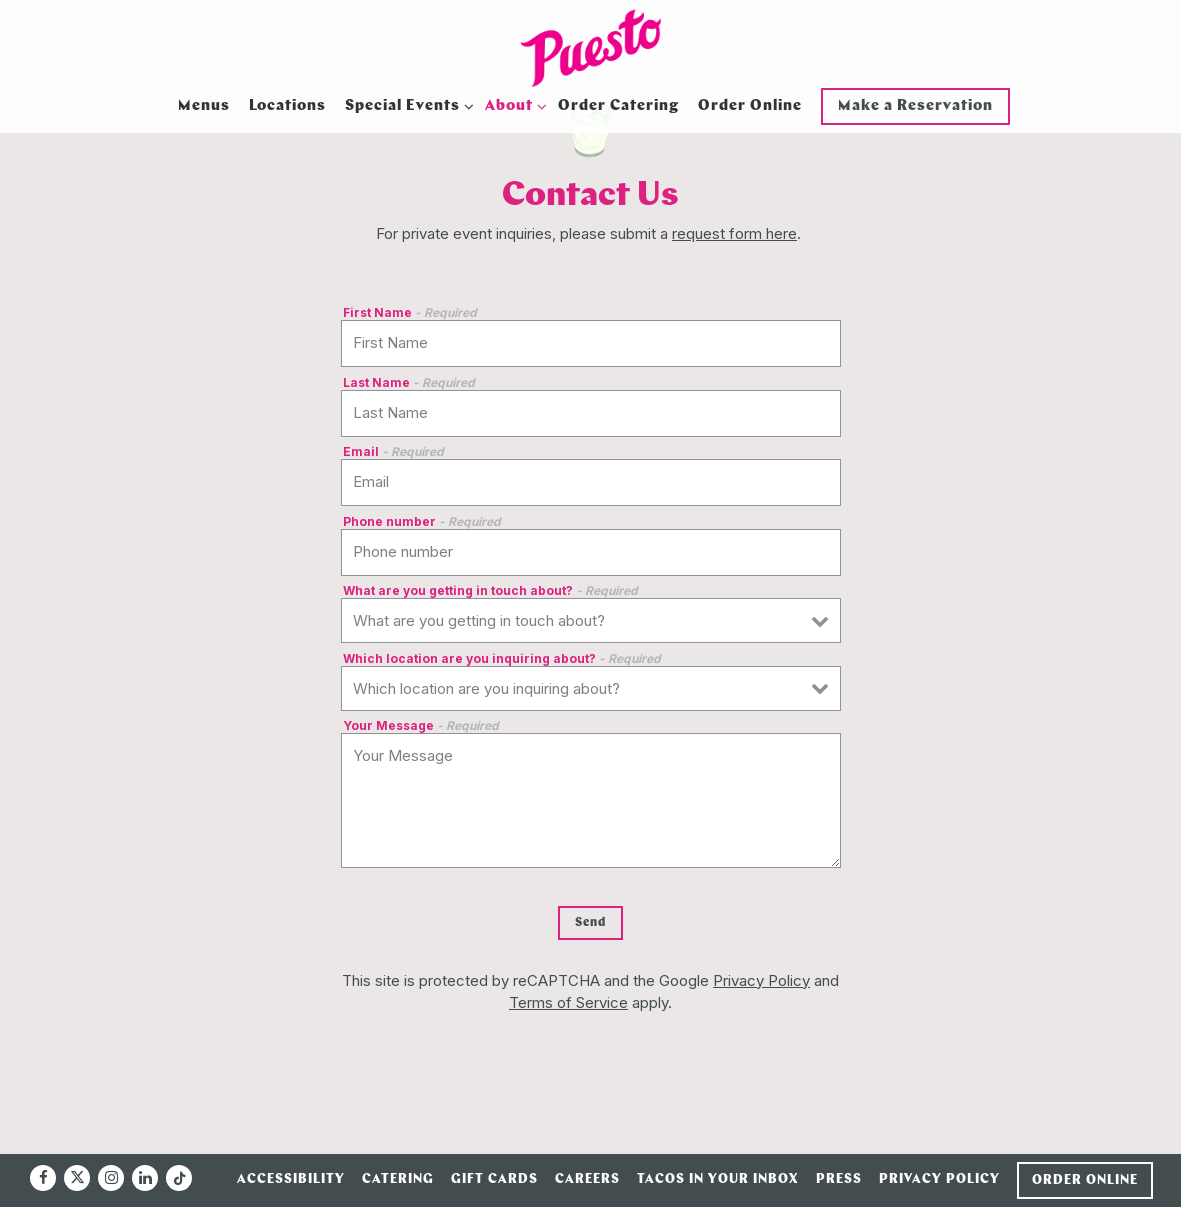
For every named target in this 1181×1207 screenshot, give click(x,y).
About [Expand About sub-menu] (512, 104)
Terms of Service (568, 1002)
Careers (587, 1179)
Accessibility (291, 1179)
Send (590, 923)
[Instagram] (111, 1178)
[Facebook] (43, 1178)
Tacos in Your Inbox (718, 1179)
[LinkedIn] (145, 1178)
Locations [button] (287, 106)
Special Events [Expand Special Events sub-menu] (406, 104)
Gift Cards (494, 1179)
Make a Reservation (915, 106)
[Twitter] (77, 1178)
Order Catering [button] (618, 106)
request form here (734, 233)
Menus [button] (204, 106)
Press (839, 1179)
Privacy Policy (761, 980)
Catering (398, 1179)
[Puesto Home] (591, 48)
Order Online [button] (750, 106)
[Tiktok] (179, 1178)
